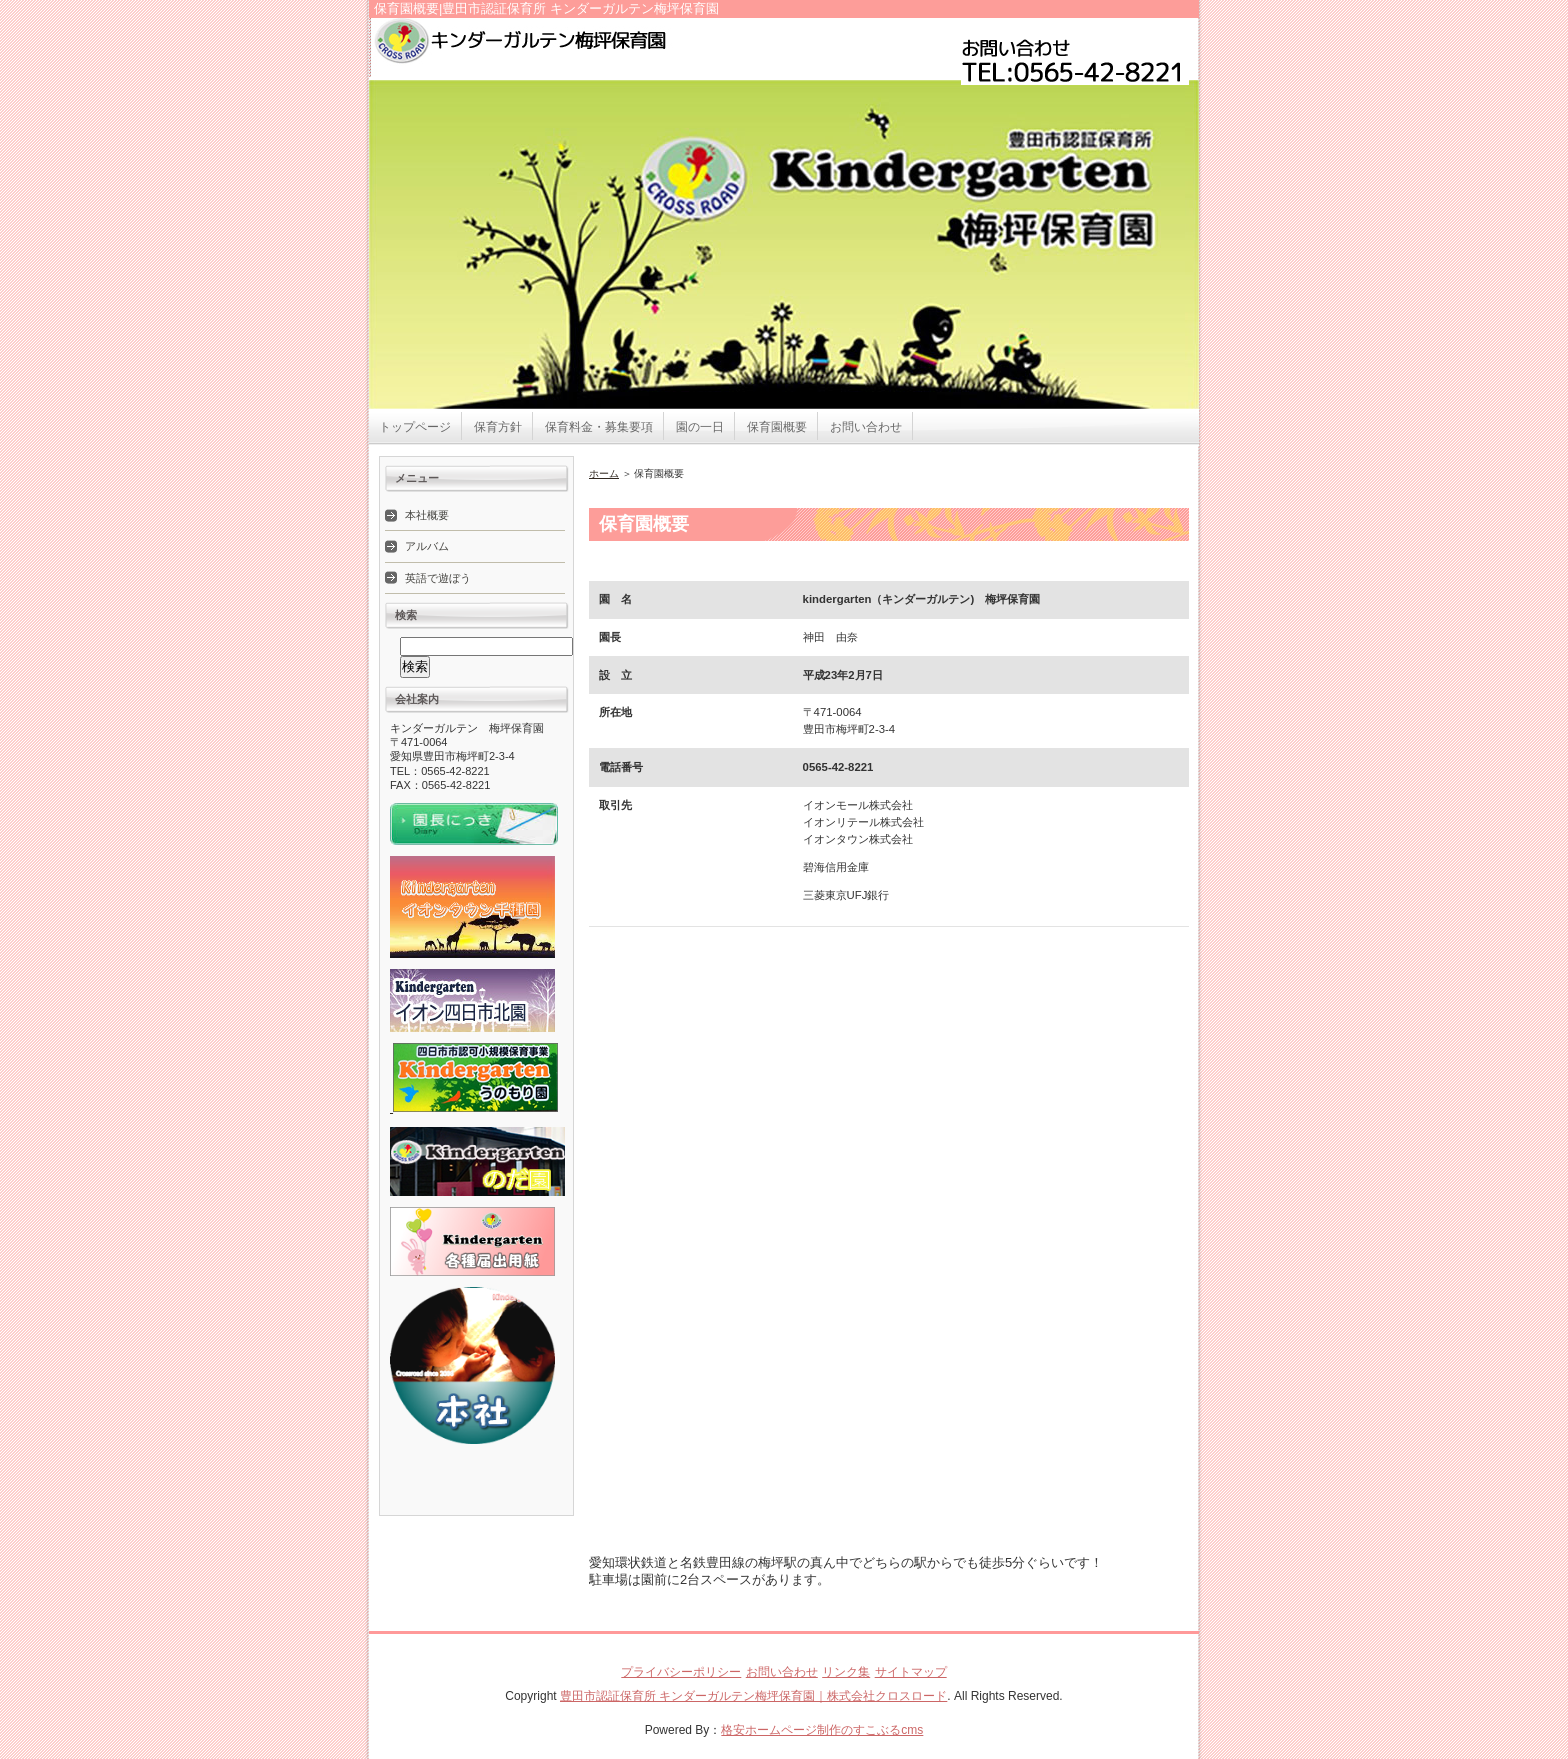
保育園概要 (777, 427)
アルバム (427, 546)
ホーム (604, 473)
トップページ (415, 427)
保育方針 (498, 427)
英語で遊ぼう (438, 578)
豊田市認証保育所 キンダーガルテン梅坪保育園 (634, 50)
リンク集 (846, 1672)
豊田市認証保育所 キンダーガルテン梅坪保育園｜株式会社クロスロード (753, 1696)
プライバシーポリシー (681, 1672)
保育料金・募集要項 (599, 427)
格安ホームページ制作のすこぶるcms (822, 1730)
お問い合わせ (866, 427)
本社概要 (427, 515)
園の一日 (700, 427)
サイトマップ (911, 1672)
